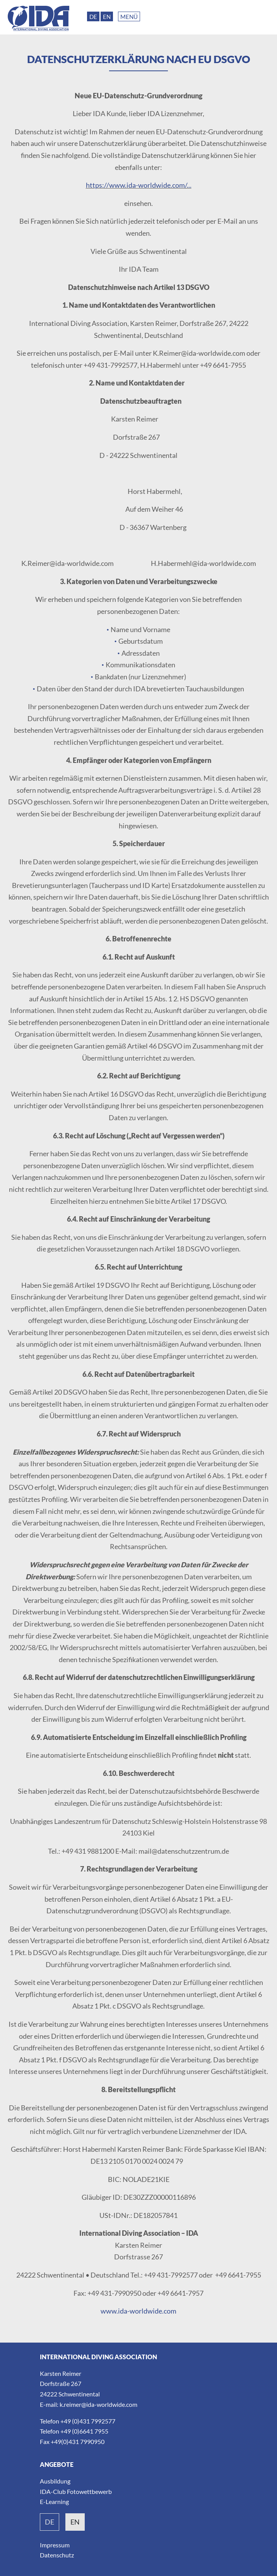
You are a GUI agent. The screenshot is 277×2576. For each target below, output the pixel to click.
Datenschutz (57, 2555)
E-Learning (54, 2501)
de (49, 2522)
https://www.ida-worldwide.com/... (139, 185)
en (75, 2522)
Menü (129, 17)
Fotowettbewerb (89, 2491)
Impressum (55, 2545)
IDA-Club (53, 2491)
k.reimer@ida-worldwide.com (98, 2404)
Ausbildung (55, 2481)
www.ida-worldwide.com (138, 2311)
